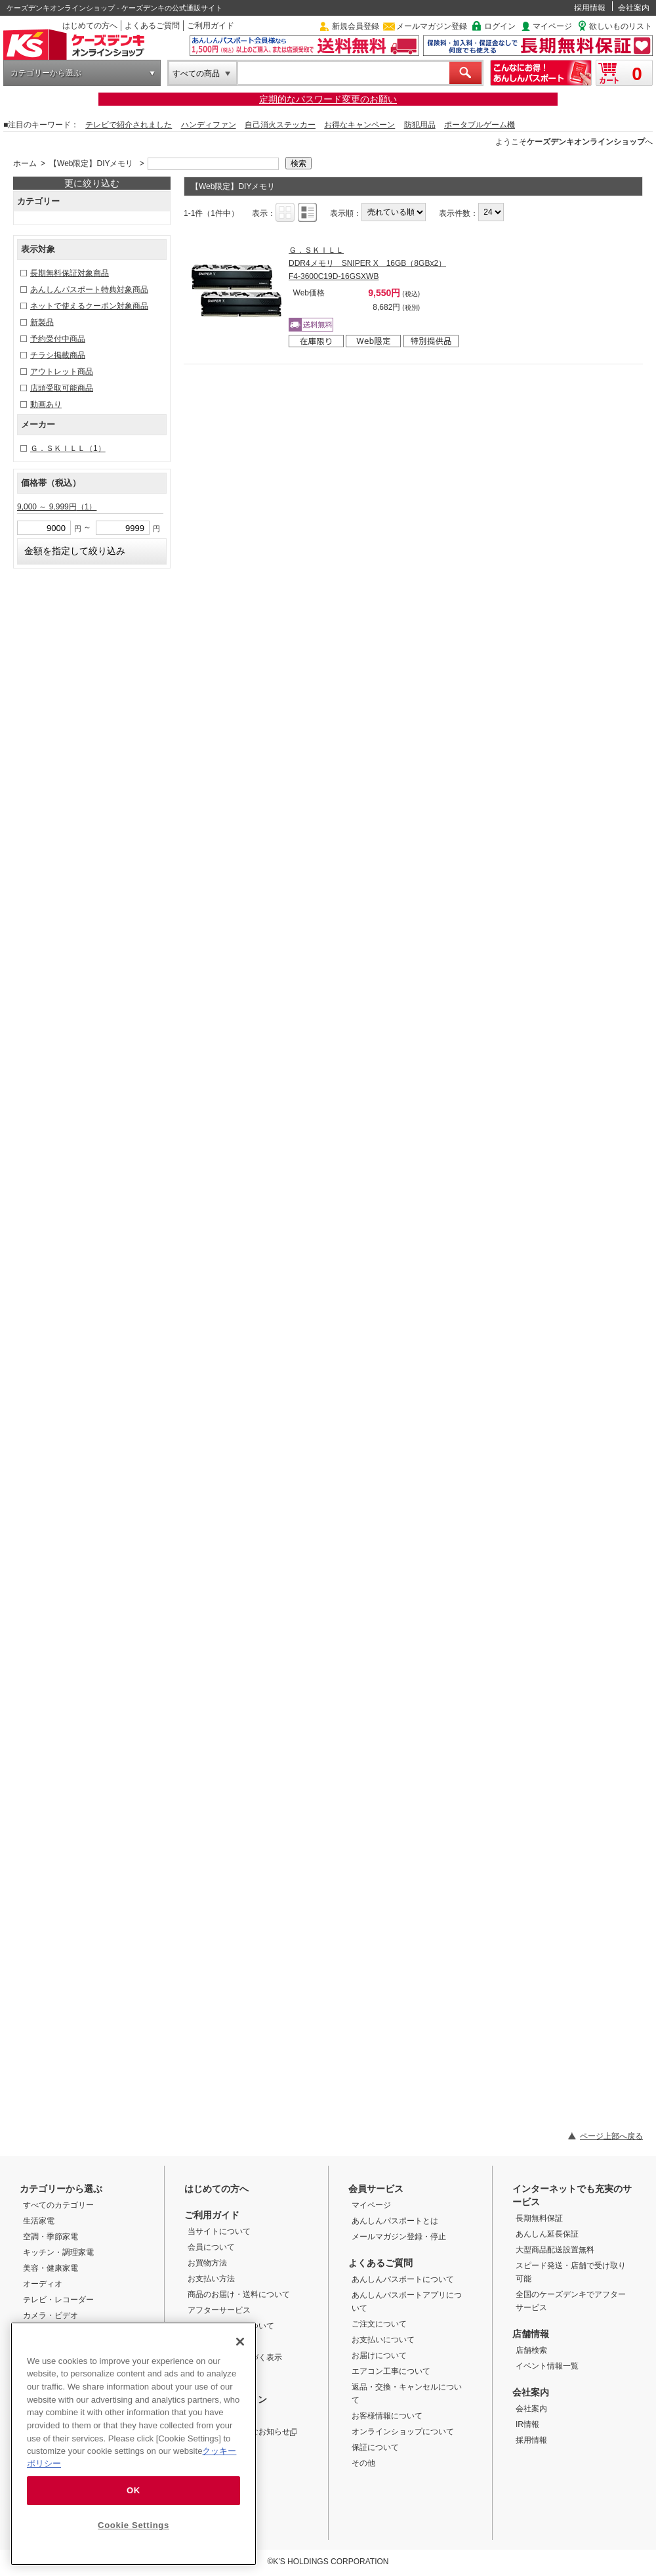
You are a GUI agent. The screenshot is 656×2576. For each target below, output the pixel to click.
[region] (133, 2443)
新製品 (42, 322)
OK (133, 2490)
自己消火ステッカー (280, 124)
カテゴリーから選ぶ (45, 72)
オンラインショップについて (403, 2431)
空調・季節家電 (50, 2236)
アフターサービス (219, 2310)
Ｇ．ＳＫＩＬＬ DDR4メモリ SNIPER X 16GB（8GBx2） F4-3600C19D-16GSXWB (367, 263)
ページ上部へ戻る (611, 2136)
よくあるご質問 (152, 25)
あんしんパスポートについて (403, 2279)
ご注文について (379, 2324)
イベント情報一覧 (547, 2366)
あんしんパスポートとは (395, 2220)
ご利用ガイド (210, 25)
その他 (363, 2463)
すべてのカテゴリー (58, 2205)
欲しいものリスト (620, 26)
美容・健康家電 (50, 2268)
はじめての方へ (89, 25)
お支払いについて (383, 2339)
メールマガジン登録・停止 (399, 2236)
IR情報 (527, 2424)
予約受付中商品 (57, 338)
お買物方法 (207, 2262)
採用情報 (589, 7)
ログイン (500, 26)
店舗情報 (530, 2334)
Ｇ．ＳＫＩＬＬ (68, 448)
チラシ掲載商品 (57, 355)
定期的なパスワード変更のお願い (328, 99)
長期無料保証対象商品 (69, 273)
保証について (375, 2447)
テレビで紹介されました (128, 124)
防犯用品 (420, 124)
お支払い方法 (211, 2278)
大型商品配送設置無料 (555, 2249)
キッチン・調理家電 (58, 2252)
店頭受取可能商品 (61, 388)
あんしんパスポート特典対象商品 (89, 289)
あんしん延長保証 (547, 2234)
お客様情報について (387, 2415)
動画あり (46, 404)
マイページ (552, 26)
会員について (211, 2247)
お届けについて (379, 2355)
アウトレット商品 (61, 371)
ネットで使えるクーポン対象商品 (89, 306)
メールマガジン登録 (431, 26)
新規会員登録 (355, 26)
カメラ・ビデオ (50, 2315)
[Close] (240, 2341)
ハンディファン (208, 124)
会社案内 (633, 7)
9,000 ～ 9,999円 (56, 506)
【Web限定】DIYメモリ (91, 163)
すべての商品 (196, 73)
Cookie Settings (133, 2525)
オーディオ (42, 2283)
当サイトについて (219, 2231)
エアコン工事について (391, 2371)
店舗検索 (531, 2350)
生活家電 (38, 2220)
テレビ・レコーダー (58, 2299)
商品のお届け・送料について (239, 2294)
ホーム (25, 163)
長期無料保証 (539, 2218)
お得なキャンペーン (359, 124)
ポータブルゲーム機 (479, 124)
